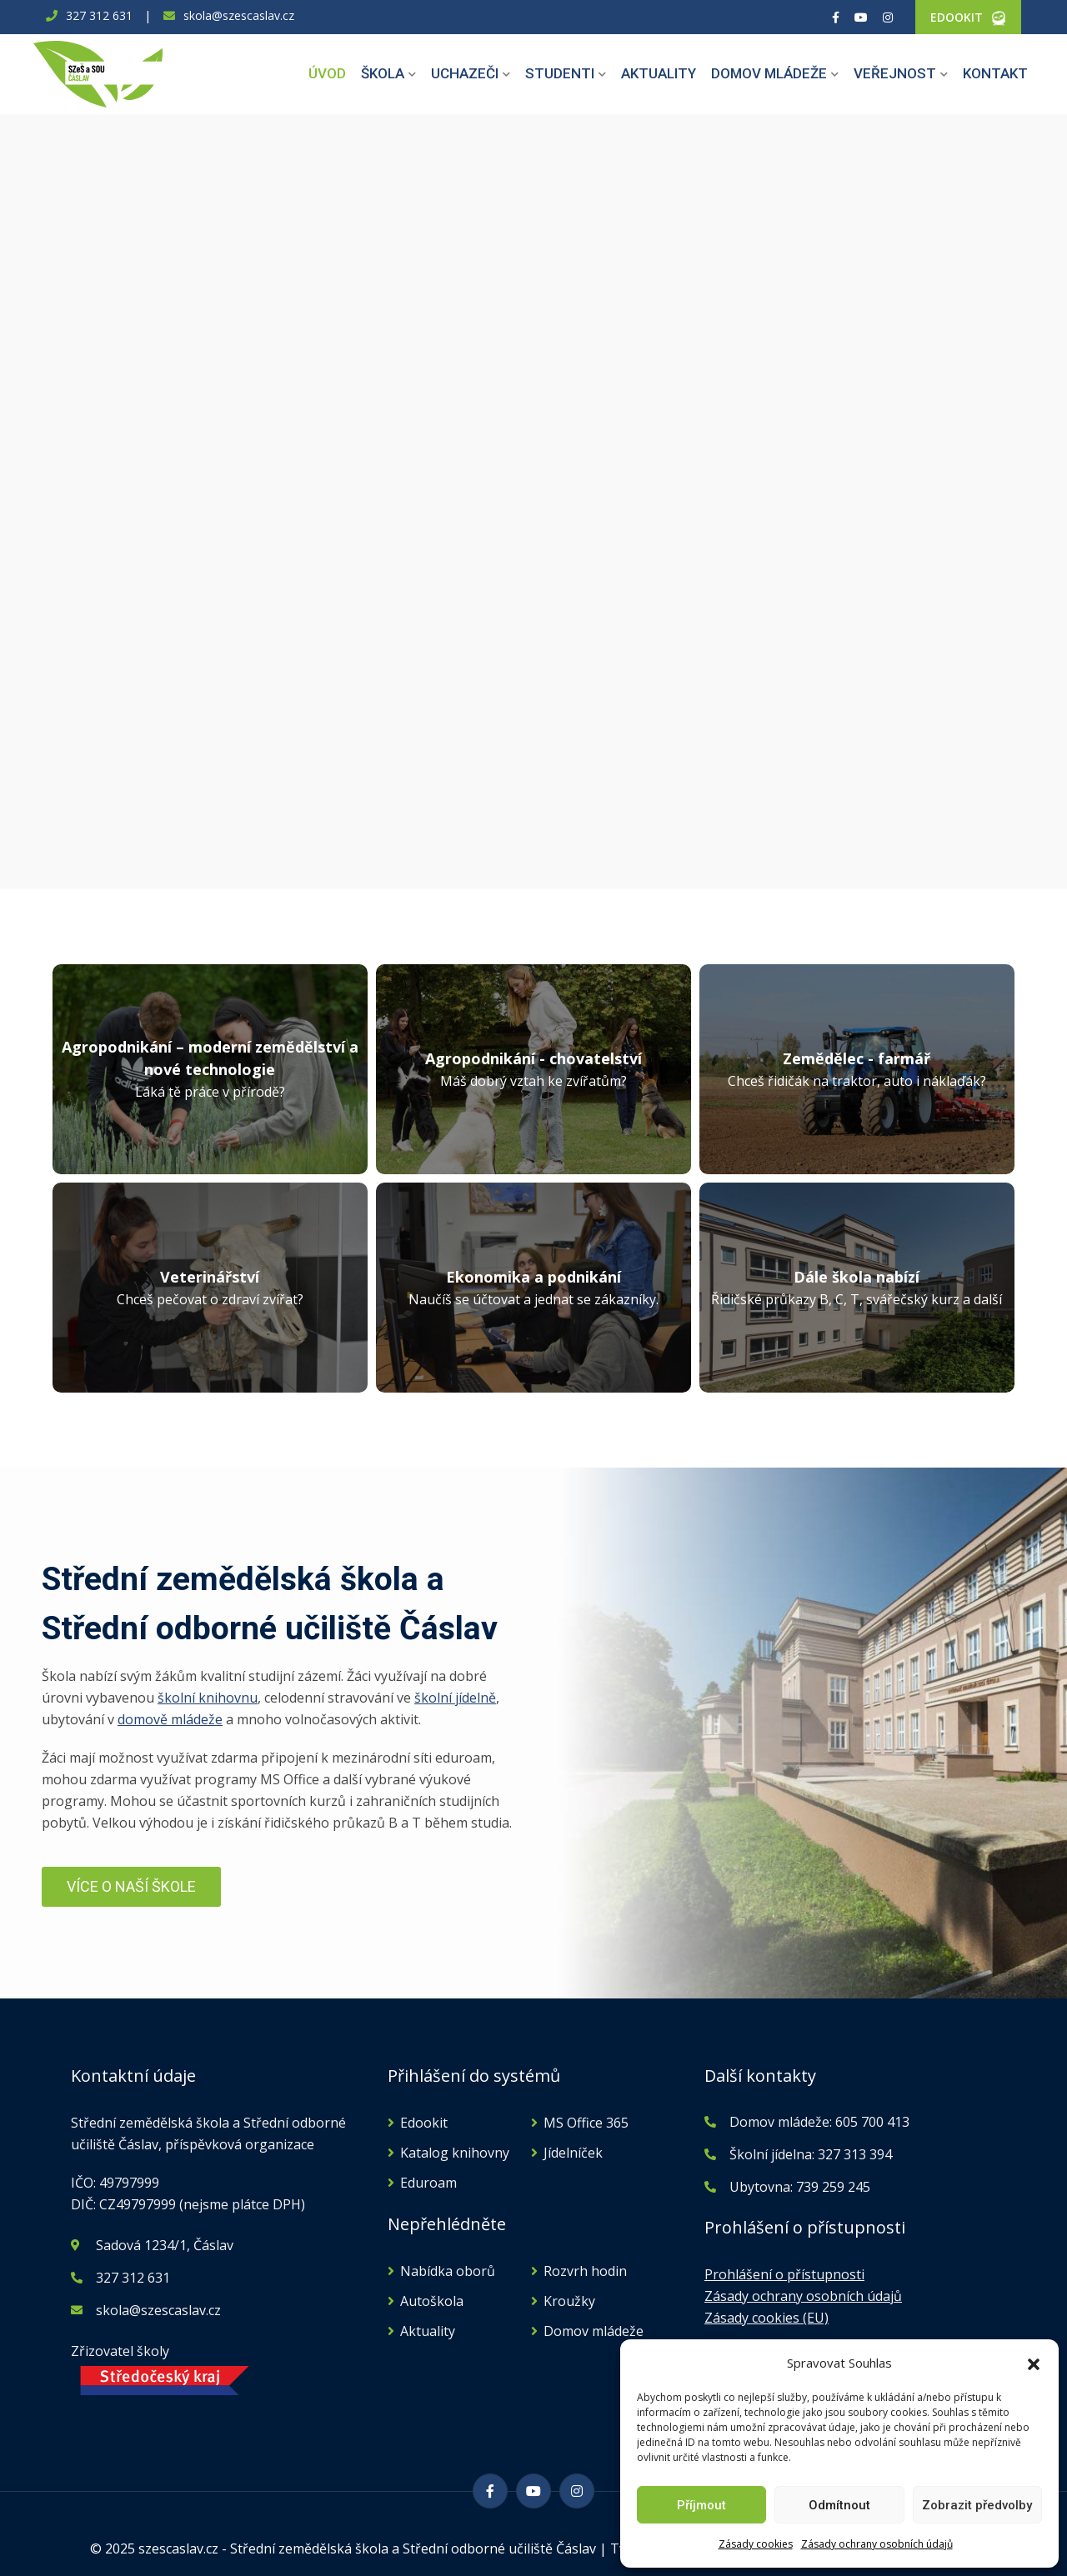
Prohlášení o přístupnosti (784, 2274)
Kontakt (995, 73)
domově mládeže (170, 1719)
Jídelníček (573, 2152)
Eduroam (428, 2182)
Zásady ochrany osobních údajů (877, 2544)
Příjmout (701, 2505)
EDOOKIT (956, 17)
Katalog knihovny (454, 2152)
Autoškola (431, 2301)
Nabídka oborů (447, 2271)
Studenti (559, 73)
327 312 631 (99, 15)
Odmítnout (839, 2505)
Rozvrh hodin (585, 2271)
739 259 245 (833, 2187)
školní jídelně (455, 1697)
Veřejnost (895, 73)
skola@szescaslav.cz (238, 15)
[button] (1033, 2362)
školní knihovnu (208, 1697)
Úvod (327, 73)
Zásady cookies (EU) (766, 2317)
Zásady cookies (756, 2544)
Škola (382, 73)
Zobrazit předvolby (977, 2505)
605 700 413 (870, 2122)
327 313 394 (855, 2154)
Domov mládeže (769, 73)
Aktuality (658, 73)
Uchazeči (464, 73)
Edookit (424, 2122)
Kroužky (569, 2301)
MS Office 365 (586, 2122)
